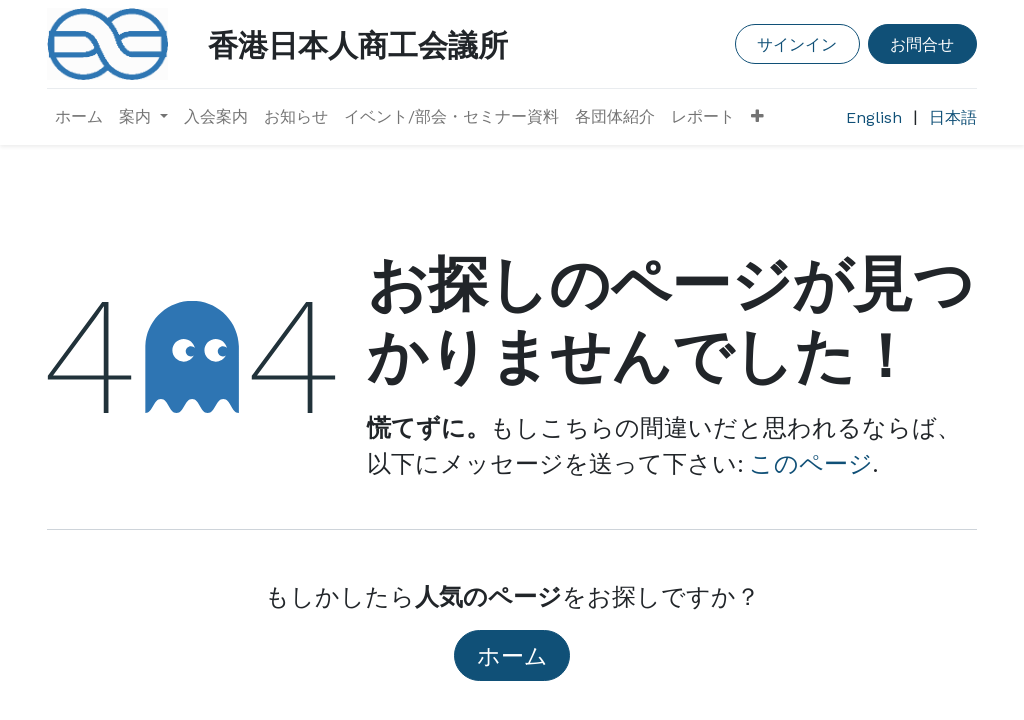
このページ (811, 462)
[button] (757, 117)
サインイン (797, 43)
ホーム (512, 655)
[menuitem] (79, 117)
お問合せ (922, 43)
